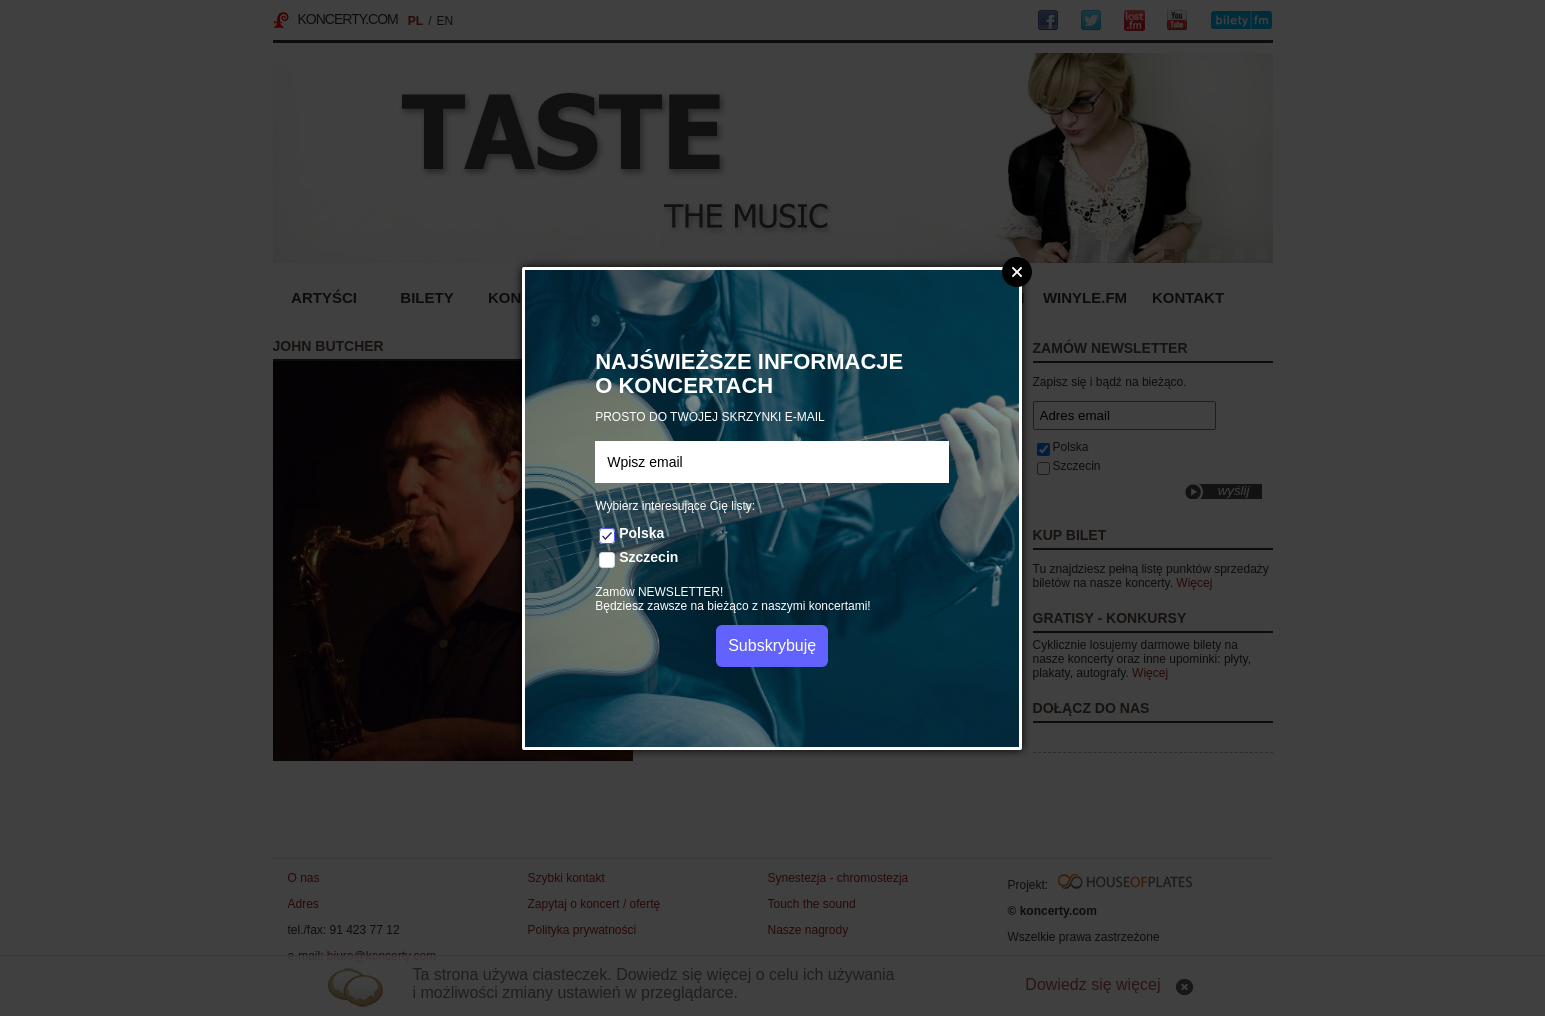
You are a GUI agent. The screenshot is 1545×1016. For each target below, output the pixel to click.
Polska (641, 533)
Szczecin (648, 557)
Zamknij (1017, 272)
